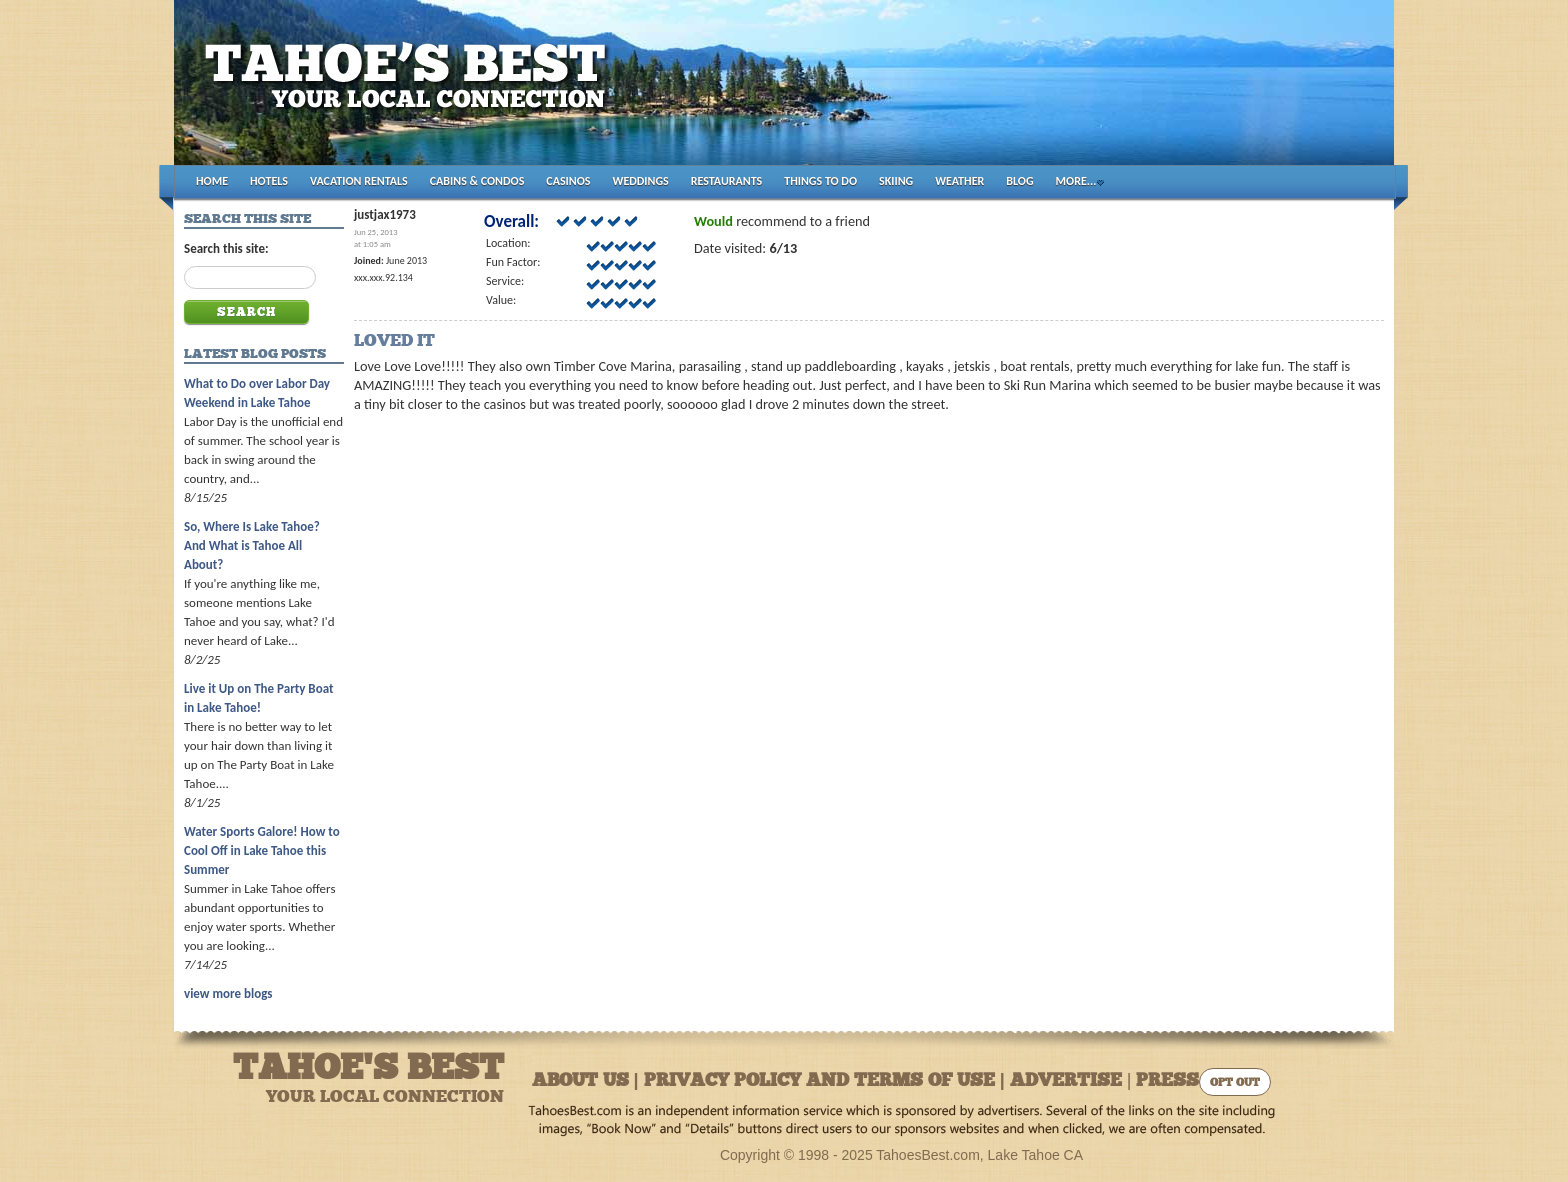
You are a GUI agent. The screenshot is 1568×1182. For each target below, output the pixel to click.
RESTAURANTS (726, 181)
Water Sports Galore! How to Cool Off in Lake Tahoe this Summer (262, 850)
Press (1167, 1081)
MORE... (1076, 181)
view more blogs (228, 993)
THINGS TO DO (820, 181)
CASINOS (568, 181)
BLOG (1019, 181)
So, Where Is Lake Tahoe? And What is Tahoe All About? (252, 545)
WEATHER (959, 181)
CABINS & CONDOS (477, 181)
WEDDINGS (641, 181)
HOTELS (269, 181)
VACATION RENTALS (359, 181)
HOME (212, 181)
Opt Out (1235, 1083)
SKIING (896, 181)
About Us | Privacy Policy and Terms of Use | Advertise (827, 1081)
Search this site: (226, 248)
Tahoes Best (410, 90)
